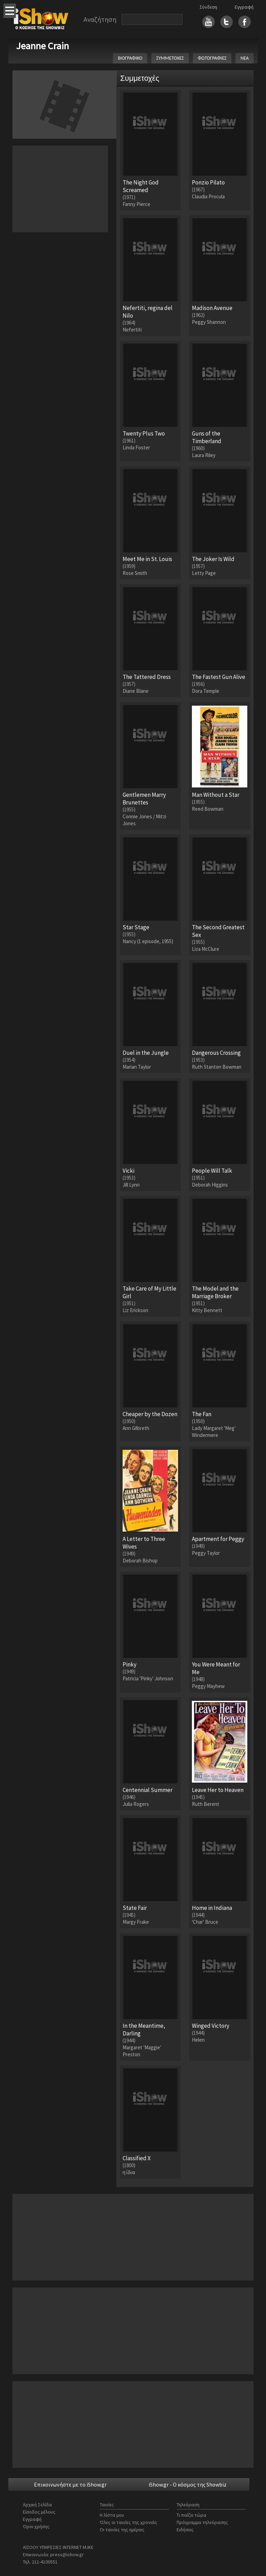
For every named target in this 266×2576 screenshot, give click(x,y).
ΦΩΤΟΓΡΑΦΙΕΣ (212, 58)
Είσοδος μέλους (39, 2512)
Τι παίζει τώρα (191, 2515)
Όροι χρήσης (36, 2526)
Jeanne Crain (42, 46)
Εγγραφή (244, 7)
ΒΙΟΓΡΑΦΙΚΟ (130, 58)
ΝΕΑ (244, 58)
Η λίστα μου (112, 2515)
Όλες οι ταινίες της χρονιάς (128, 2522)
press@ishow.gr (67, 2554)
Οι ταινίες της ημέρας (122, 2529)
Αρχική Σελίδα (37, 2504)
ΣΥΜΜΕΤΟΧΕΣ (170, 58)
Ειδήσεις (185, 2529)
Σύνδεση (208, 7)
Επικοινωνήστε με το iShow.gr (70, 2484)
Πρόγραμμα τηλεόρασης (202, 2522)
